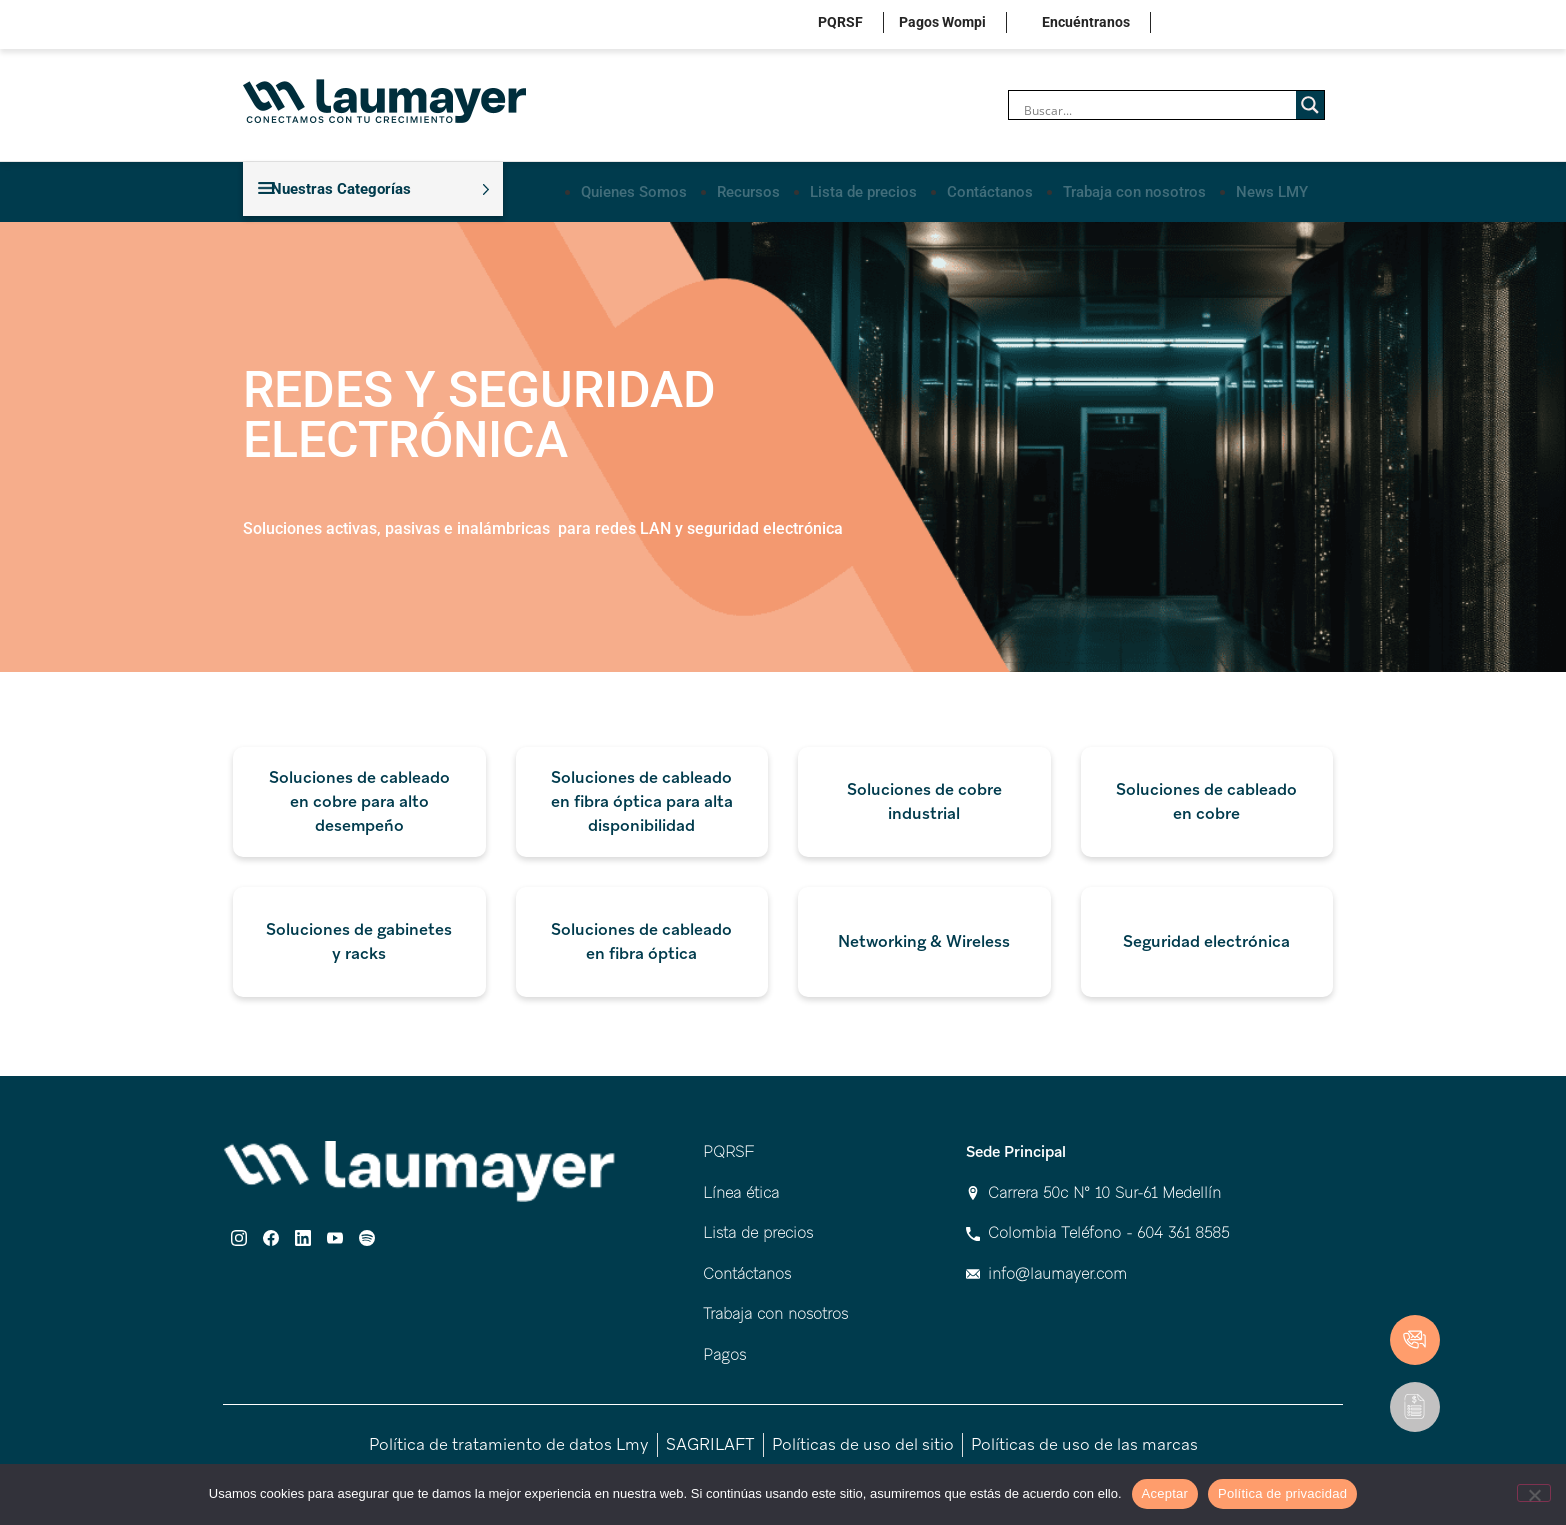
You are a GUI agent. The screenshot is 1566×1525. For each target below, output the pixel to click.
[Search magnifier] (1310, 105)
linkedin (1248, 24)
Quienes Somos (634, 188)
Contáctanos (990, 188)
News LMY (1272, 188)
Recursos (748, 188)
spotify (1310, 24)
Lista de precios (863, 188)
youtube (1279, 24)
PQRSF (840, 22)
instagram (1186, 24)
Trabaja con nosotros (1134, 188)
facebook (1217, 24)
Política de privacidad (1282, 1493)
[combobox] (783, 523)
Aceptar (1165, 1493)
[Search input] (1157, 110)
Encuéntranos (1086, 22)
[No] (1534, 1493)
